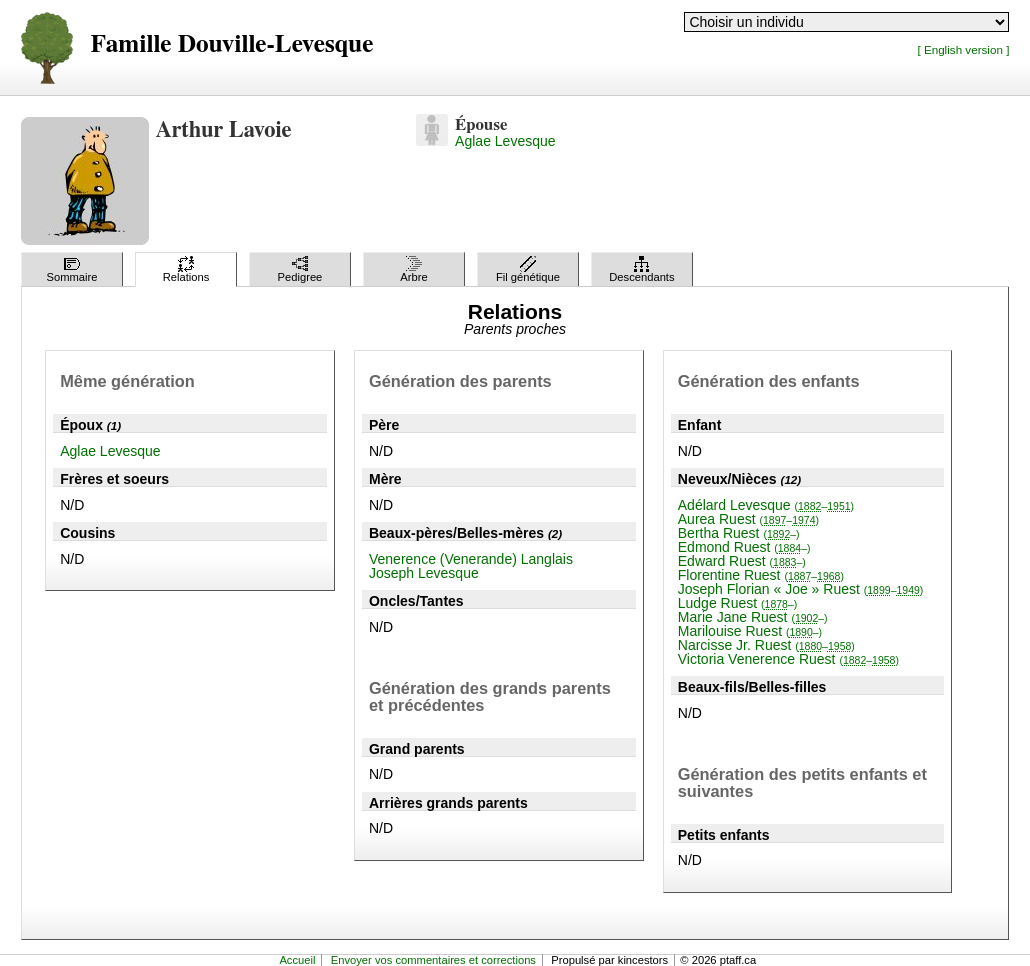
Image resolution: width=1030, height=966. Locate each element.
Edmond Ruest (744, 547)
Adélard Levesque (766, 505)
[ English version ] (963, 49)
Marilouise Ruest (750, 631)
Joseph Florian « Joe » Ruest (801, 589)
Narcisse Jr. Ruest (766, 645)
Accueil (297, 960)
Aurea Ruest (748, 519)
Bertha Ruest (739, 533)
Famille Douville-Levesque (232, 44)
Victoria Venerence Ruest (788, 659)
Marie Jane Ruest (753, 617)
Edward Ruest (742, 561)
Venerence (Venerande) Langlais (471, 559)
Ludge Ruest (738, 603)
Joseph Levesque (424, 573)
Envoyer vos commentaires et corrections (433, 960)
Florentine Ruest (761, 575)
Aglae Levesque (505, 141)
